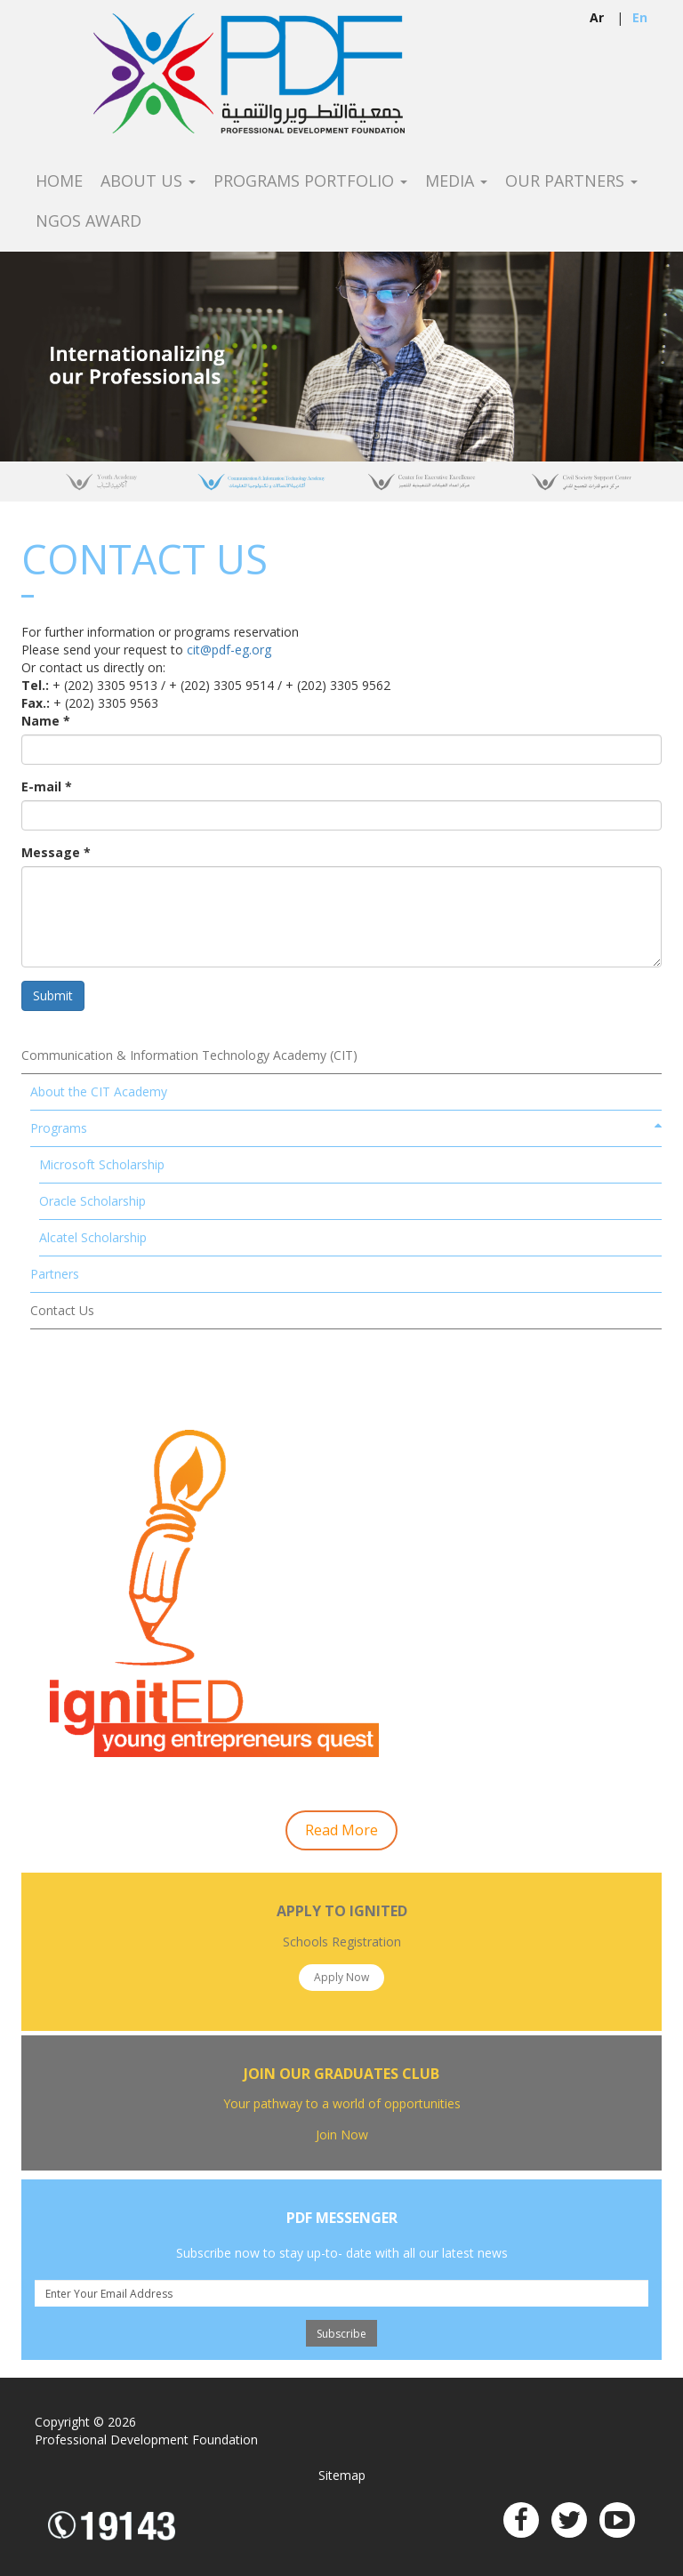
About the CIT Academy (98, 1091)
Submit (53, 995)
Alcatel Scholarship (93, 1237)
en (639, 17)
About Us (148, 181)
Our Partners (571, 181)
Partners (54, 1273)
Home (59, 181)
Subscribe (341, 2333)
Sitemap (342, 2475)
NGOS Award (88, 221)
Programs (58, 1127)
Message (56, 852)
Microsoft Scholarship (102, 1164)
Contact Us (62, 1310)
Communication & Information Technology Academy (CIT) (189, 1055)
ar (597, 17)
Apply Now (341, 1977)
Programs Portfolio (310, 181)
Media (456, 181)
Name (45, 720)
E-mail (46, 786)
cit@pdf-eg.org (229, 649)
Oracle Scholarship (92, 1200)
